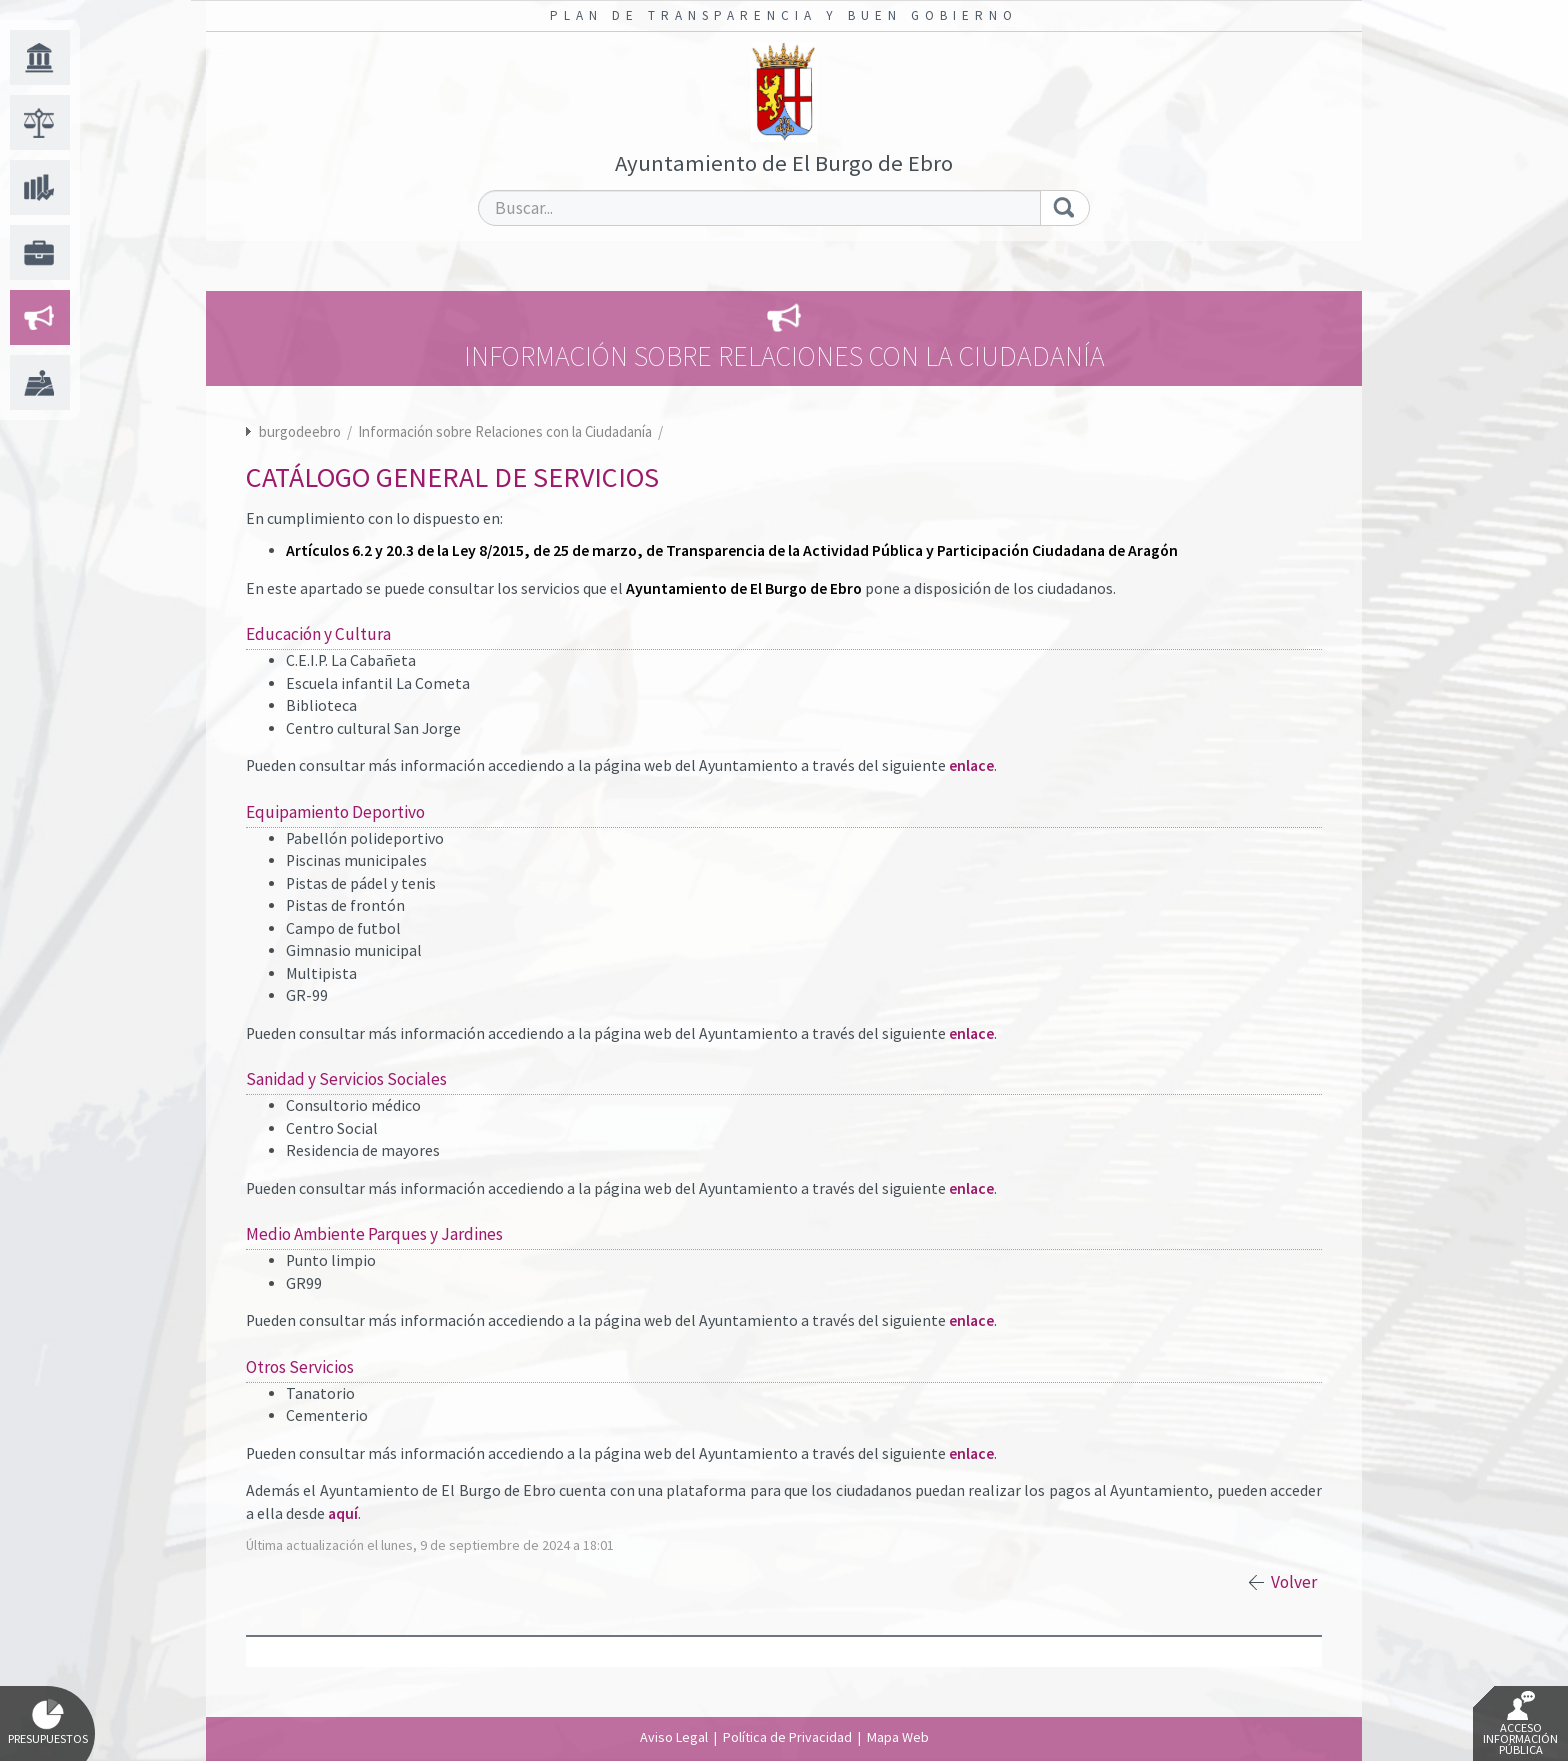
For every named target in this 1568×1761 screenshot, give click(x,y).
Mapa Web (898, 1737)
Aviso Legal (674, 1737)
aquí (343, 1513)
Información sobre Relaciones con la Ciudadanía (506, 431)
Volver (1294, 1582)
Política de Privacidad (787, 1737)
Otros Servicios (300, 1367)
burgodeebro (300, 431)
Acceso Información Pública (1520, 1724)
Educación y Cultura (318, 634)
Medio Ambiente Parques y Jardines (374, 1234)
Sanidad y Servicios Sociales (346, 1079)
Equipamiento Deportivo (335, 812)
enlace (971, 765)
